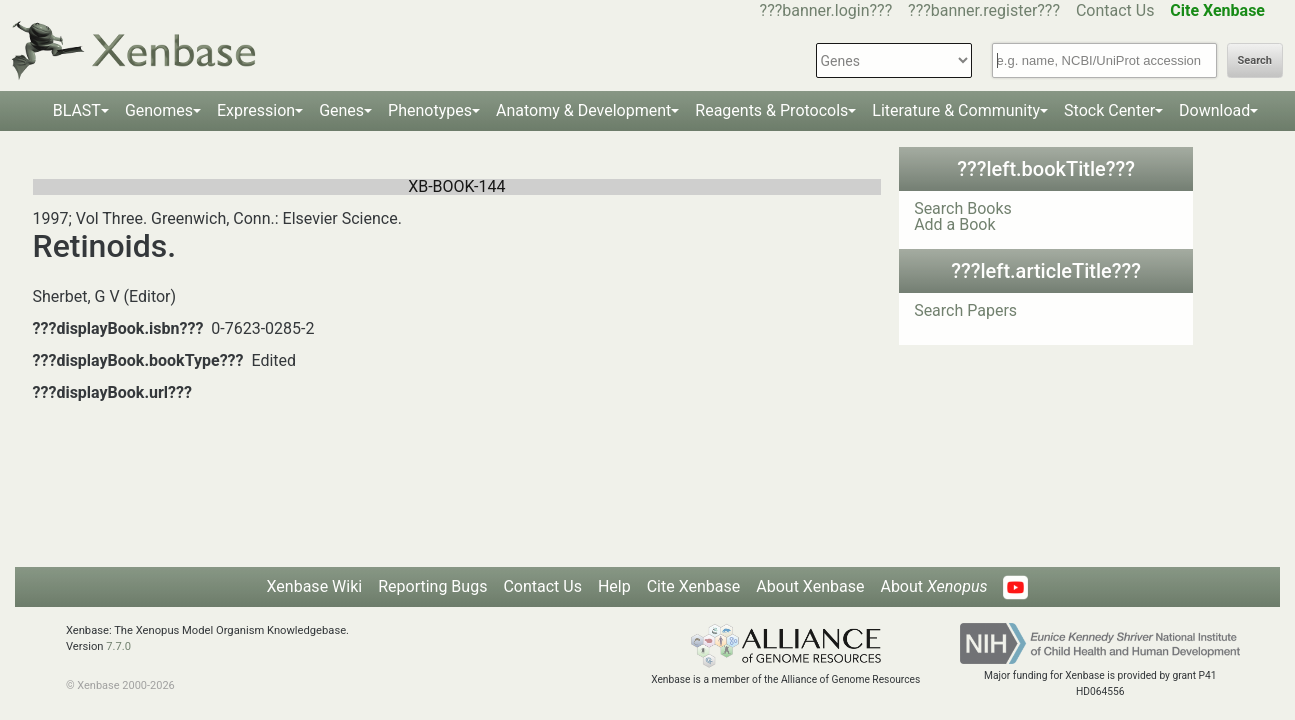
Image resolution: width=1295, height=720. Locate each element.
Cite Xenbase (694, 586)
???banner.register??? (984, 10)
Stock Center (1109, 110)
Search (1255, 60)
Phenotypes (430, 110)
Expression (256, 110)
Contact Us (1115, 10)
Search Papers (965, 310)
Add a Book (954, 224)
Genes (341, 110)
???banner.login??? (826, 10)
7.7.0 (118, 646)
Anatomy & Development (583, 110)
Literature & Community (956, 110)
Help (614, 586)
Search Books (963, 208)
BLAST (77, 110)
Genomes (159, 110)
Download (1214, 110)
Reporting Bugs (432, 586)
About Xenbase (810, 586)
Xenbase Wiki (315, 586)
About (933, 586)
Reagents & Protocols (771, 110)
